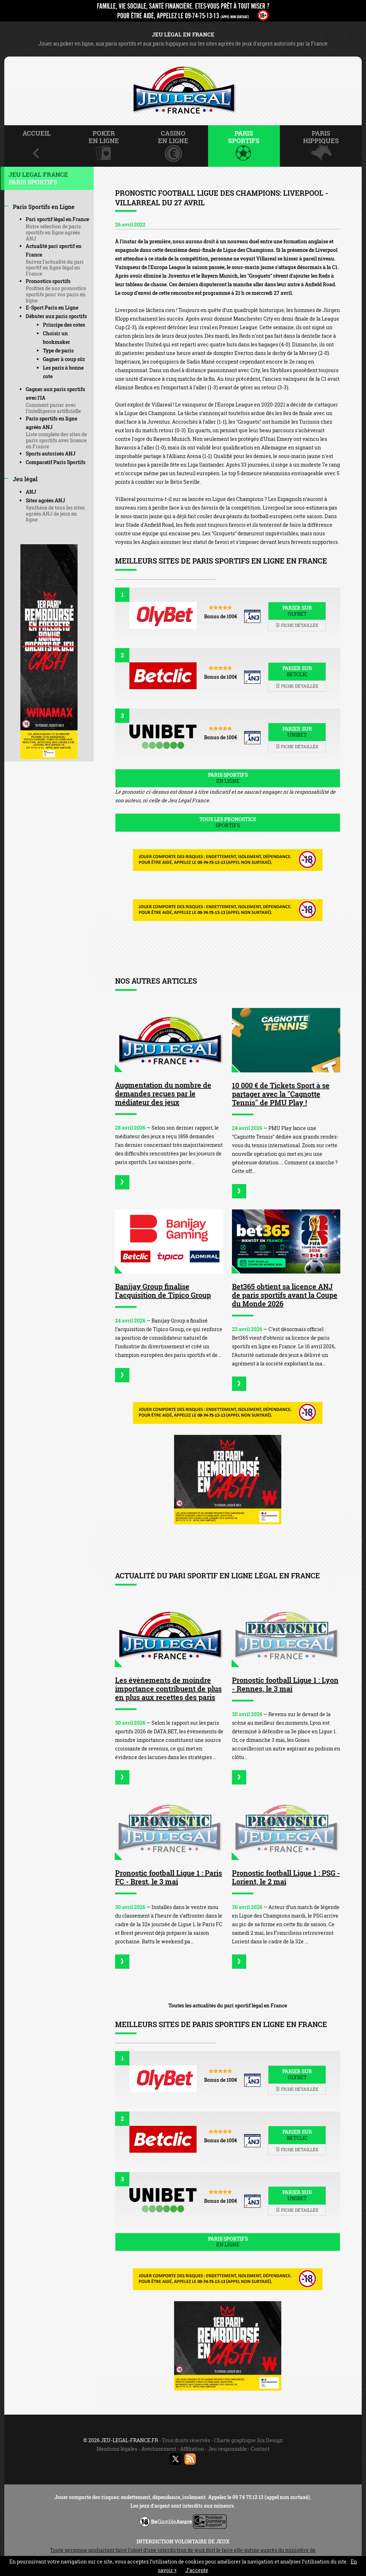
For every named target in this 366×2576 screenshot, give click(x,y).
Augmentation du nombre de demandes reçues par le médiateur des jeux (163, 1093)
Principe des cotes (64, 324)
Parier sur (297, 610)
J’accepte (197, 2570)
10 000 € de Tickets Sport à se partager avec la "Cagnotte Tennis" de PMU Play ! (281, 1094)
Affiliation (192, 2448)
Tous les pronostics (228, 822)
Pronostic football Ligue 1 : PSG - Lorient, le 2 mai (286, 1877)
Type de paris (58, 350)
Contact (260, 2448)
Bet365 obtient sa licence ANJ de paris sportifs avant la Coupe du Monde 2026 (284, 1295)
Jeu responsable (227, 2448)
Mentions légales (117, 2448)
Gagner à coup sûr (64, 359)
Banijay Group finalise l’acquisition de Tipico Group (163, 1291)
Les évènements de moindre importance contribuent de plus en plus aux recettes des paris (168, 1688)
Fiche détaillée (297, 625)
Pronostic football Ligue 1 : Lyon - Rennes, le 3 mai (285, 1684)
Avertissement (158, 2448)
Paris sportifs (228, 777)
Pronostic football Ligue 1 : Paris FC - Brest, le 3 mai (168, 1877)
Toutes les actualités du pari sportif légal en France (227, 2005)
